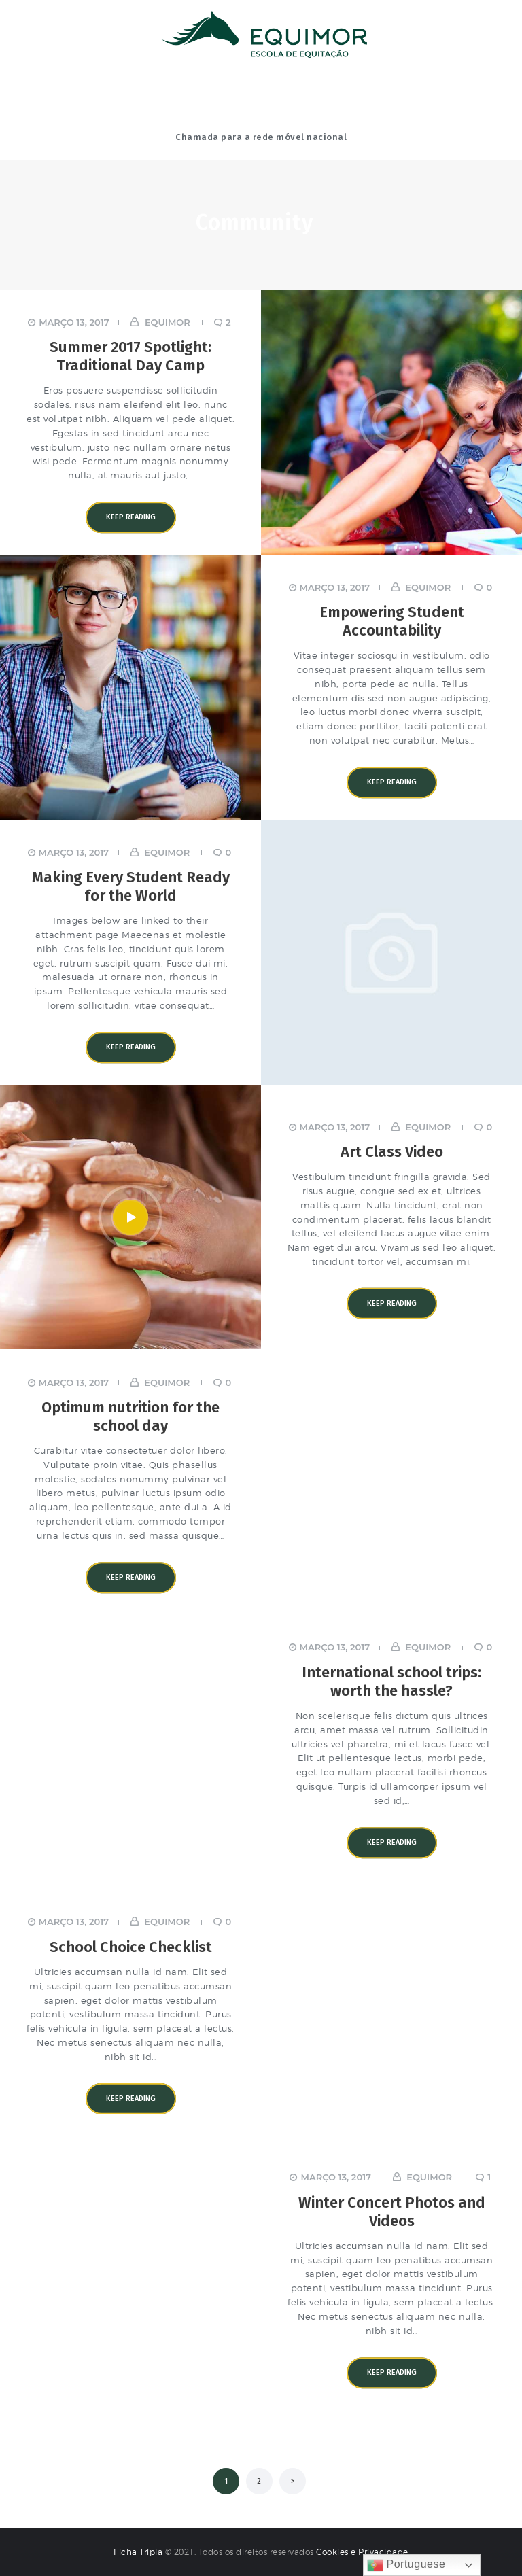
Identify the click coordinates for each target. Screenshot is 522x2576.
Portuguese (406, 2565)
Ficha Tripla (139, 2552)
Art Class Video (392, 1152)
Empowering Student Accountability (391, 622)
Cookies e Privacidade (362, 2552)
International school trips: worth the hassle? (391, 1681)
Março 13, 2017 (74, 322)
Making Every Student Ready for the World (131, 887)
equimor (167, 322)
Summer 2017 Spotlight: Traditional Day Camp (130, 356)
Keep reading (131, 516)
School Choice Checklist (131, 1947)
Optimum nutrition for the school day (130, 1416)
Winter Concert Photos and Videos (391, 2211)
